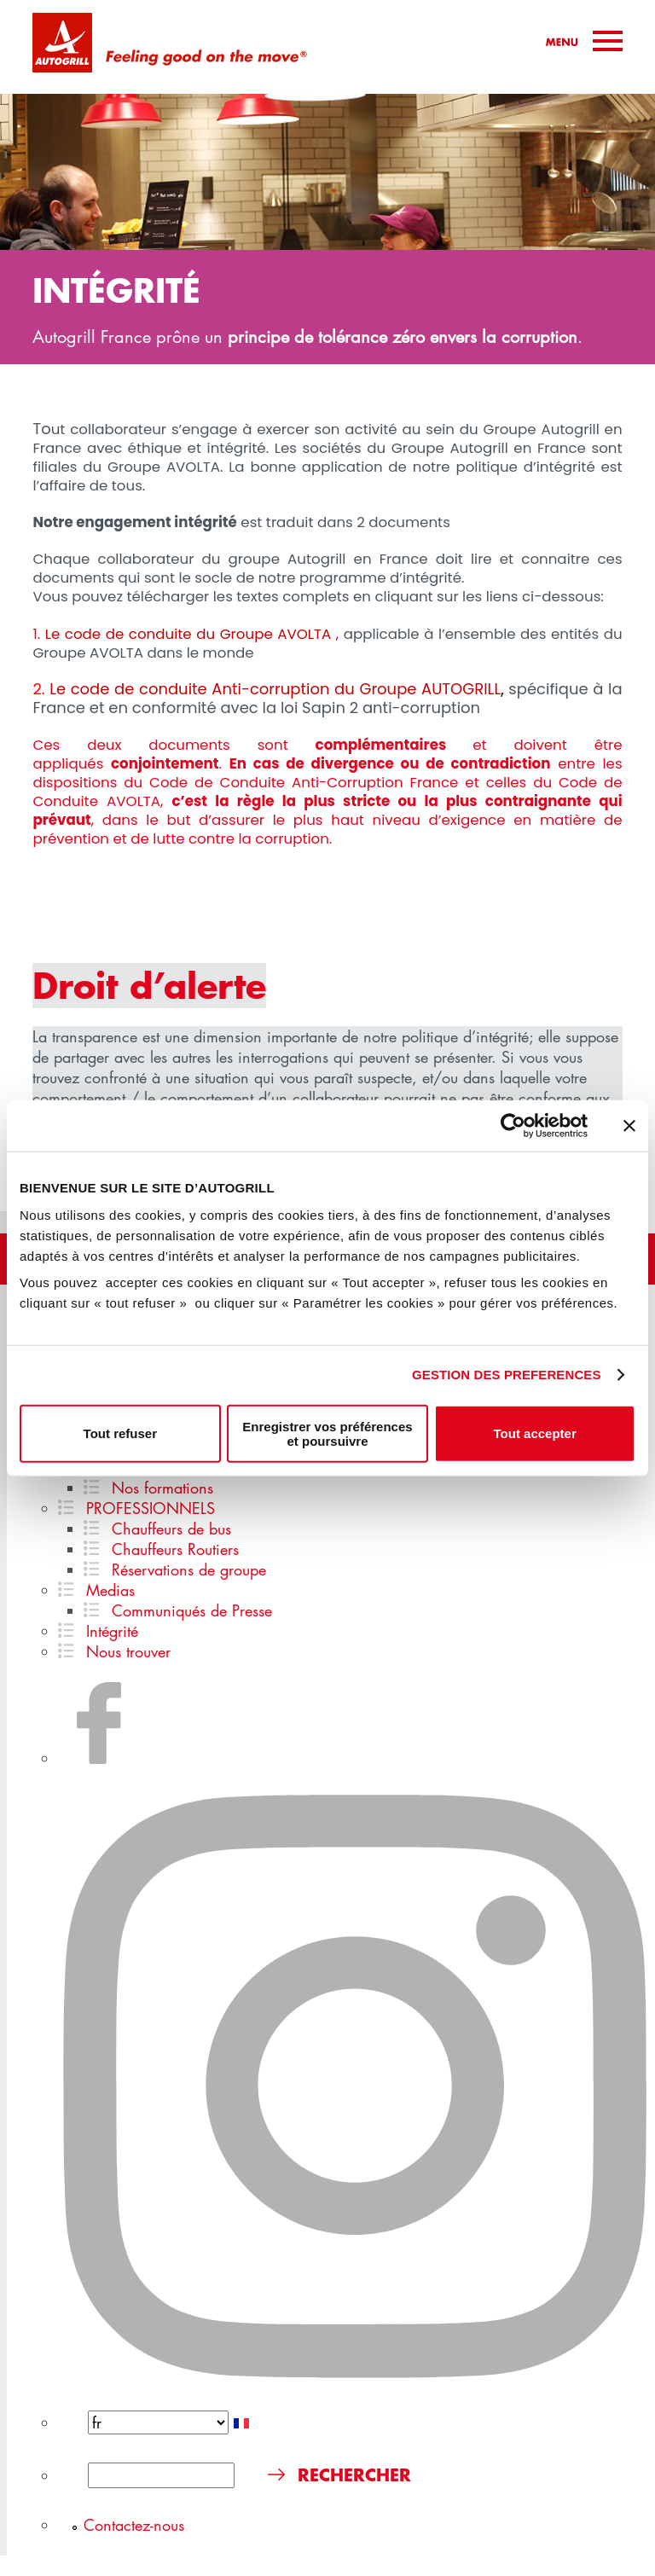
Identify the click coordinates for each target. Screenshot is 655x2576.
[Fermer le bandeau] (629, 1126)
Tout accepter (535, 1433)
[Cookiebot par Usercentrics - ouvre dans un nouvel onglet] (513, 1126)
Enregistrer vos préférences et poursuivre (327, 1433)
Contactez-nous (134, 2525)
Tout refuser (120, 1433)
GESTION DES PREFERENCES (506, 1374)
